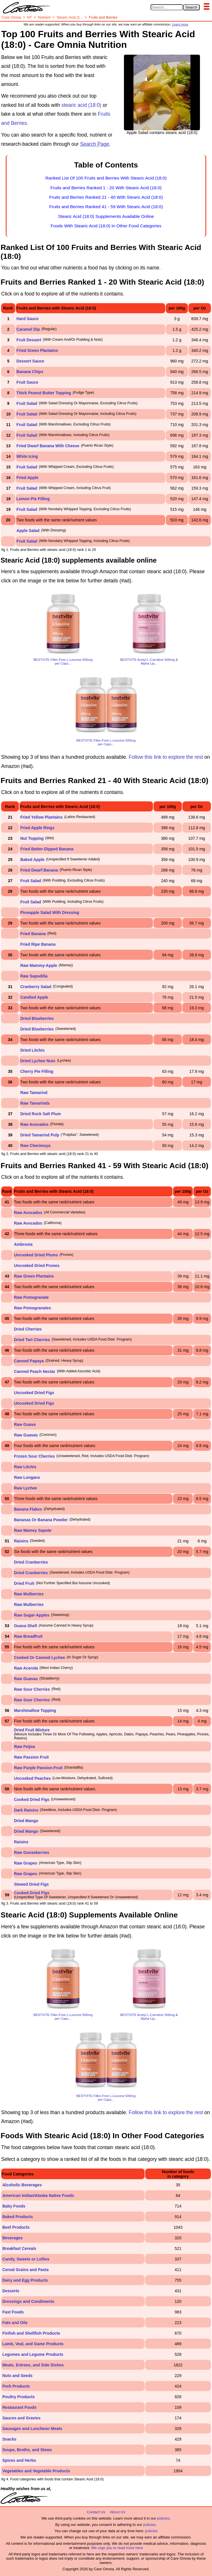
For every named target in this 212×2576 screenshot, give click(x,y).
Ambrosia (23, 1244)
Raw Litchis (25, 1467)
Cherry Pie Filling (36, 1071)
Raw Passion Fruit (31, 1757)
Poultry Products (18, 2396)
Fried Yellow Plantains (41, 817)
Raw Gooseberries (31, 1852)
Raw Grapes (25, 1863)
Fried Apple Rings (37, 827)
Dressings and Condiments (28, 2301)
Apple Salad (27, 530)
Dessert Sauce (30, 361)
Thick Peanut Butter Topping (43, 393)
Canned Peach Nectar (34, 1371)
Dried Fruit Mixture (32, 1730)
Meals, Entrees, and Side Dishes (33, 2365)
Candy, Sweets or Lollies (25, 2259)
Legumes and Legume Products (32, 2354)
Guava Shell (25, 1625)
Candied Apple (34, 997)
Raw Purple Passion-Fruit (38, 1767)
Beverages (12, 2238)
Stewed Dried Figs (31, 1884)
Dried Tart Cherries (32, 1339)
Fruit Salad (26, 403)
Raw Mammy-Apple (38, 965)
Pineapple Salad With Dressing (49, 912)
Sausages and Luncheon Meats (32, 2428)
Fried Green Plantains (37, 350)
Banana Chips (29, 371)
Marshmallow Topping (35, 1710)
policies (163, 2518)
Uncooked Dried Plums (36, 1255)
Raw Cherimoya (35, 1145)
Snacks (9, 2439)
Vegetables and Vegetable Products (36, 2471)
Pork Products (16, 2386)
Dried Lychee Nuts (37, 1061)
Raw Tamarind (34, 1092)
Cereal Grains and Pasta (25, 2269)
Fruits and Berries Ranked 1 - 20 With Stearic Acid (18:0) (106, 187)
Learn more (180, 24)
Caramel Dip (28, 329)
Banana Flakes (28, 1509)
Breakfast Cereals (19, 2248)
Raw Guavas (26, 1435)
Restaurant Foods (19, 2407)
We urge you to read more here (117, 2548)
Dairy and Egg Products (25, 2280)
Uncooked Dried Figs (34, 1392)
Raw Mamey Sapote (33, 1530)
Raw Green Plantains (34, 1276)
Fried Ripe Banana (38, 944)
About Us (117, 2512)
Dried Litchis (32, 1050)
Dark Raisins (26, 1810)
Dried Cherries (28, 1329)
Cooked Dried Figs (32, 1799)
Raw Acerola (26, 1668)
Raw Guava (25, 1424)
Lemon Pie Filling (33, 498)
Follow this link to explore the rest (166, 757)
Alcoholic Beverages (22, 2185)
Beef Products (16, 2227)
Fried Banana (33, 933)
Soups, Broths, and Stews (27, 2449)
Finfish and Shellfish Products (31, 2333)
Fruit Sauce (27, 382)
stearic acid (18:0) (81, 105)
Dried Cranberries (31, 1562)
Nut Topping (32, 838)
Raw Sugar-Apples (32, 1615)
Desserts (10, 2291)
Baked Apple (32, 859)
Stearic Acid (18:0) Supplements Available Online (106, 216)
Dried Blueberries (37, 1018)
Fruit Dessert (28, 340)
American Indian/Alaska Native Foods (38, 2195)
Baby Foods (13, 2206)
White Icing (27, 456)
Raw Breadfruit (28, 1636)
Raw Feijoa (24, 1746)
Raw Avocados (34, 1124)
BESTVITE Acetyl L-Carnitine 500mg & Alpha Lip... (149, 661)
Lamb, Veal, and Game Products (32, 2344)
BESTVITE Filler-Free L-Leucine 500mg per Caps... (62, 661)
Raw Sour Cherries (32, 1689)
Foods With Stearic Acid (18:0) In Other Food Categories (106, 225)
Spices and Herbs (19, 2460)
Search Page (94, 144)
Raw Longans (27, 1477)
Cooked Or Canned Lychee (39, 1657)
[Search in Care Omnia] (167, 7)
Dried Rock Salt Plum (40, 1113)
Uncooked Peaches (32, 1778)
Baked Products (17, 2216)
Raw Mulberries (29, 1594)
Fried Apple (27, 477)
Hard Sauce (27, 318)
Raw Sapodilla (34, 976)
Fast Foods (13, 2312)
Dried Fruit (24, 1583)
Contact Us (96, 2512)
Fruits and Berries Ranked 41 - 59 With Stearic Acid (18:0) (106, 206)
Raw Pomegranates (32, 1308)
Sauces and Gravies (21, 2418)
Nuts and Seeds (17, 2375)
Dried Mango (26, 1820)
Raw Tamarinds (35, 1103)
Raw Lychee (25, 1488)
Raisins (21, 1541)
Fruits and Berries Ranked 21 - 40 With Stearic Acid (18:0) (106, 197)
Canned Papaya (29, 1361)
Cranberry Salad (35, 986)
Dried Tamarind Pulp (39, 1135)
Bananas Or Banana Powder (41, 1519)
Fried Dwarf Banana (39, 870)
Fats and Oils (15, 2322)
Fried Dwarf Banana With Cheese (47, 446)
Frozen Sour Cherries (34, 1456)
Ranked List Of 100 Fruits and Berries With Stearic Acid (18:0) (106, 178)
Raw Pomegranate (31, 1297)
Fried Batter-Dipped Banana (46, 849)
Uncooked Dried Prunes (37, 1265)
